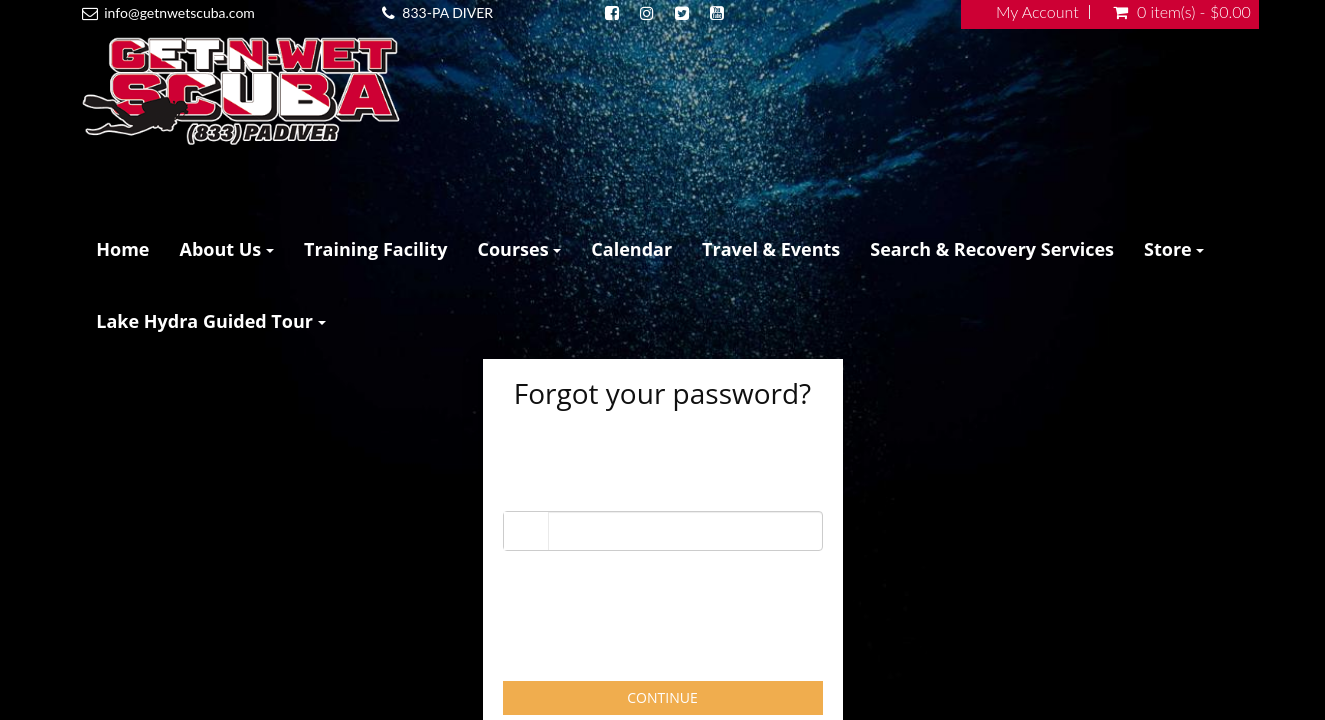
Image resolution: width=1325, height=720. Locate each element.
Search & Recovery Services (992, 249)
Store (1174, 249)
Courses (520, 249)
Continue (662, 697)
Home (122, 249)
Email (522, 492)
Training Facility (376, 249)
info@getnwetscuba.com (179, 12)
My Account (1037, 12)
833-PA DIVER (447, 12)
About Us (226, 249)
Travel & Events (771, 249)
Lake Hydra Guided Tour (210, 321)
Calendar (631, 249)
